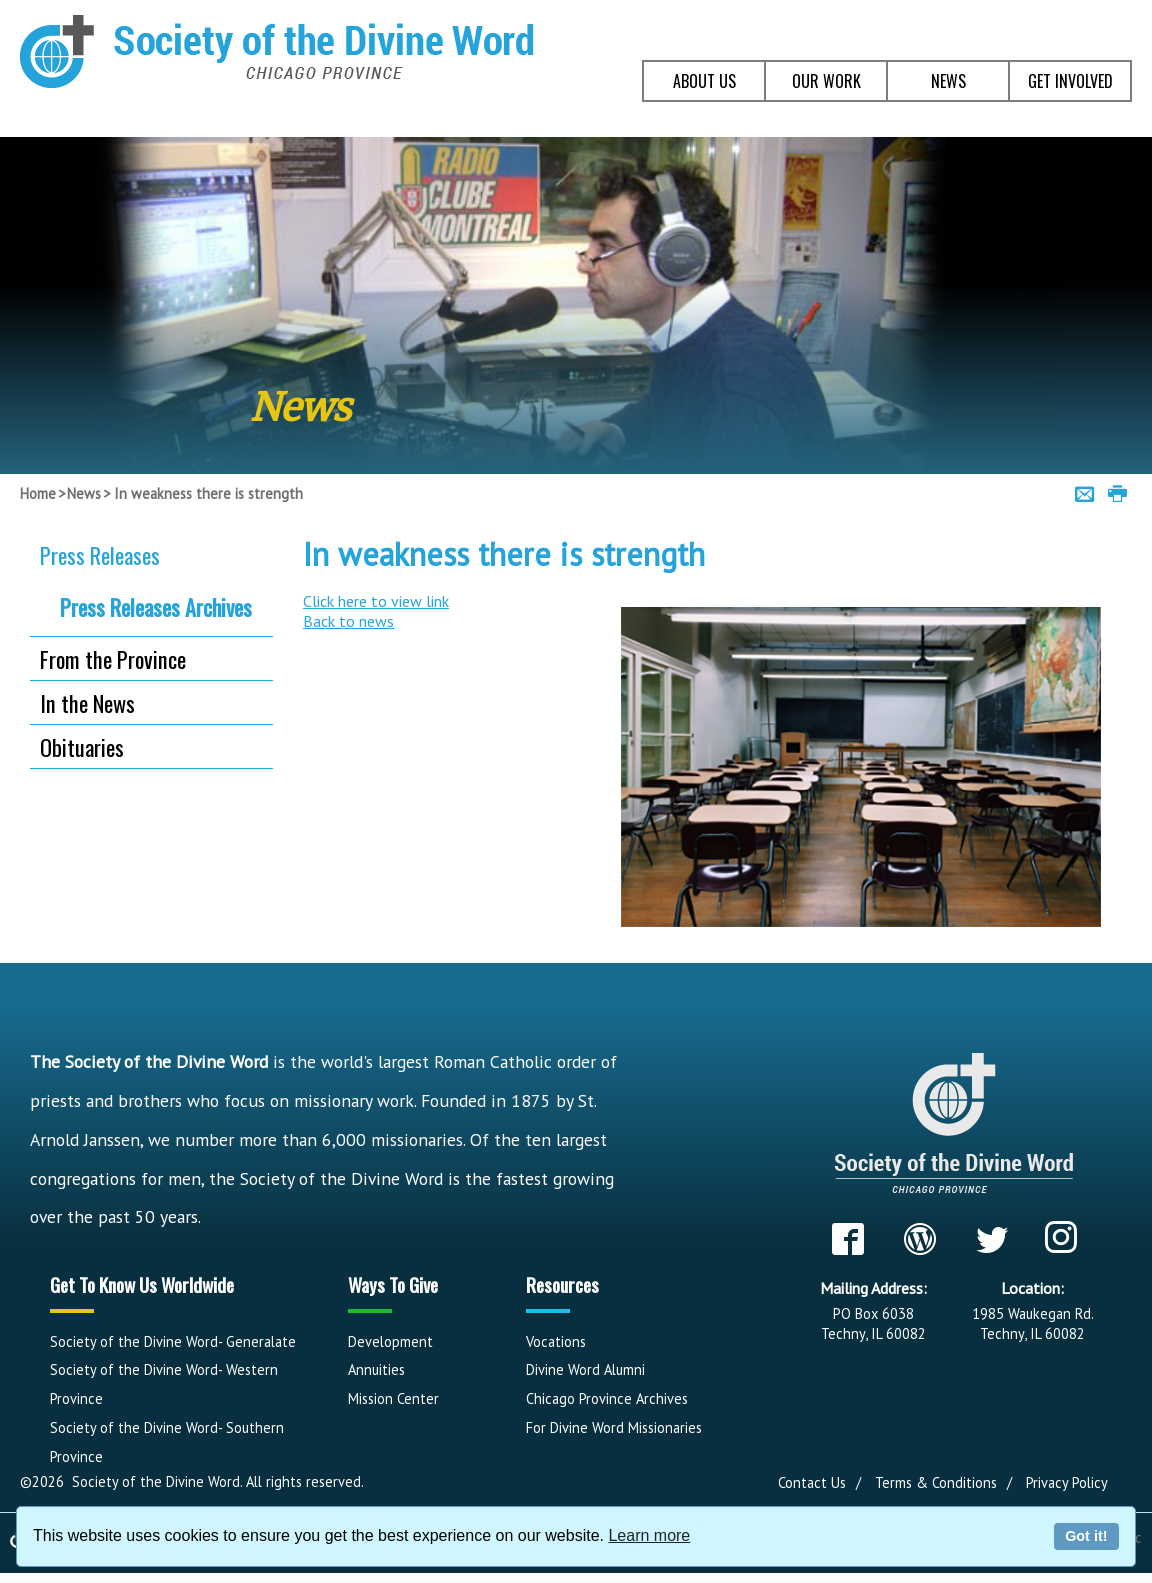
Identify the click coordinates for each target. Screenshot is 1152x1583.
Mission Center (393, 1398)
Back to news (348, 621)
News (84, 493)
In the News (87, 702)
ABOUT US (704, 81)
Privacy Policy (1067, 1482)
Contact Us (812, 1482)
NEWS (948, 81)
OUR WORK (826, 81)
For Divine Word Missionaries (614, 1427)
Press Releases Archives (156, 607)
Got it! (1086, 1536)
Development (390, 1341)
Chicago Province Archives (607, 1398)
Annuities (376, 1369)
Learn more (649, 1535)
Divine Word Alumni (585, 1369)
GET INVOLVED (1070, 81)
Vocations (556, 1341)
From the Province (113, 658)
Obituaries (82, 746)
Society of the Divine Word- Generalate (173, 1341)
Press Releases (100, 554)
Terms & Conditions (936, 1482)
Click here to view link (376, 601)
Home (38, 493)
